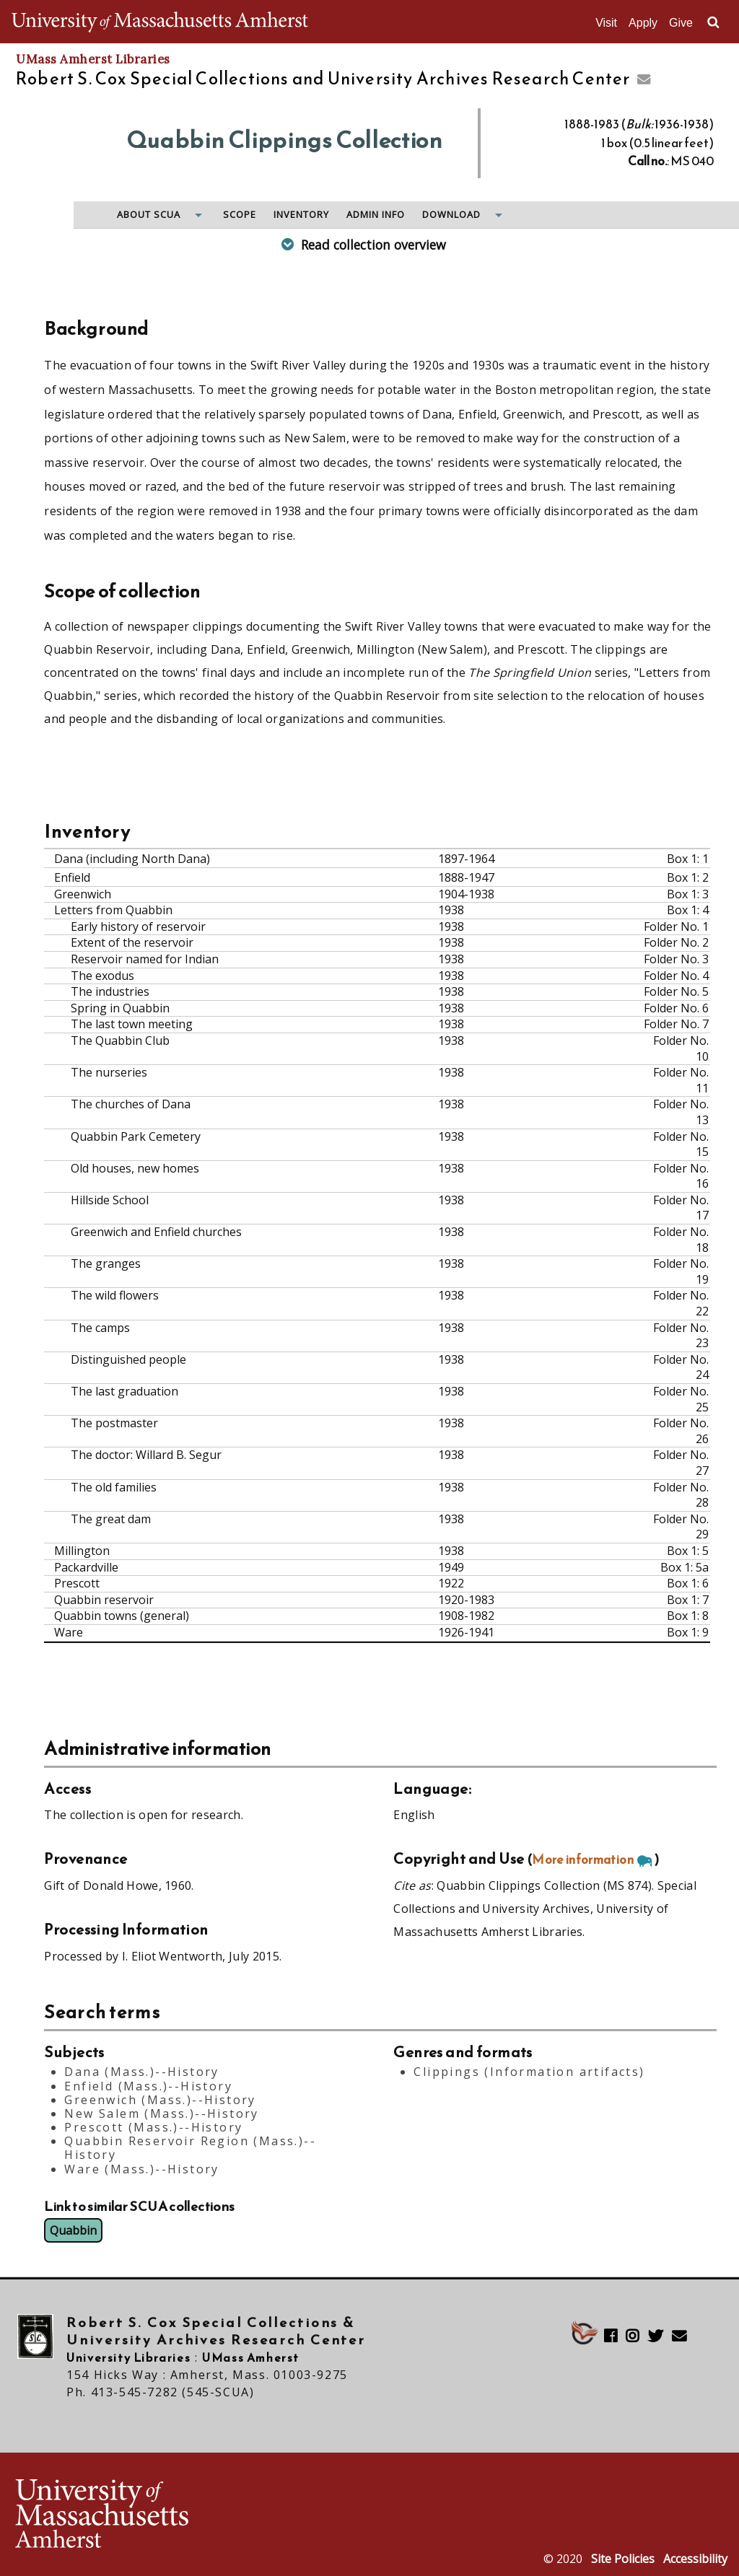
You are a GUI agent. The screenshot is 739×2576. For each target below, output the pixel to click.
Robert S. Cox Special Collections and (323, 79)
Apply (643, 23)
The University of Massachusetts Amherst (160, 21)
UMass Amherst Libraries (93, 59)
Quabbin (73, 2230)
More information (583, 1859)
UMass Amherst (250, 2357)
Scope (239, 214)
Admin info (375, 214)
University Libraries (128, 2357)
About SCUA (148, 214)
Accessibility (695, 2559)
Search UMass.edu (713, 22)
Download (451, 214)
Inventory (301, 214)
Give (681, 23)
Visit (606, 23)
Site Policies (623, 2559)
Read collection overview (373, 244)
